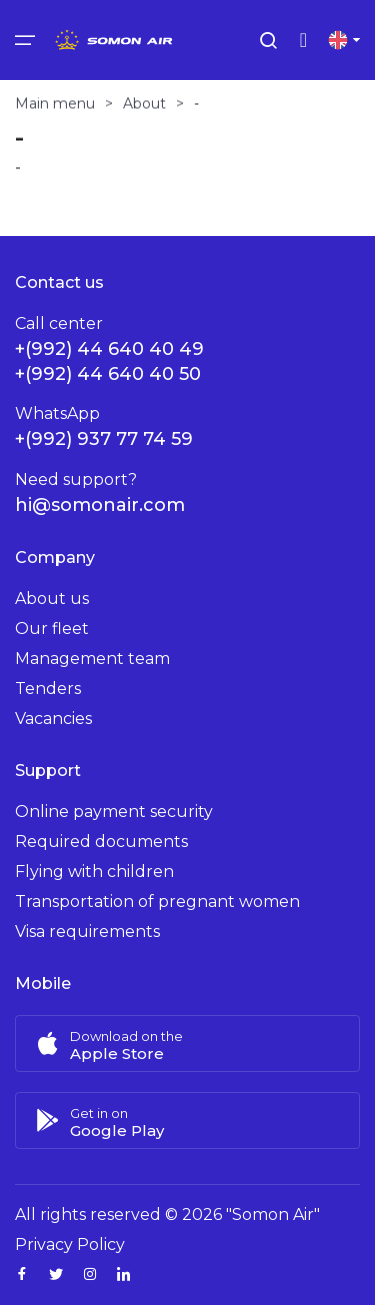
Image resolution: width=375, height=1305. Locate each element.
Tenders (48, 688)
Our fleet (52, 628)
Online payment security (114, 811)
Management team (92, 658)
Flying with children (94, 871)
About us (52, 598)
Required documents (101, 841)
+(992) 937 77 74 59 (104, 439)
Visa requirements (87, 931)
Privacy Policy (70, 1244)
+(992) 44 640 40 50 (108, 374)
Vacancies (53, 718)
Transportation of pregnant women (157, 901)
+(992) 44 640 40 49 (109, 349)
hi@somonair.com (100, 505)
